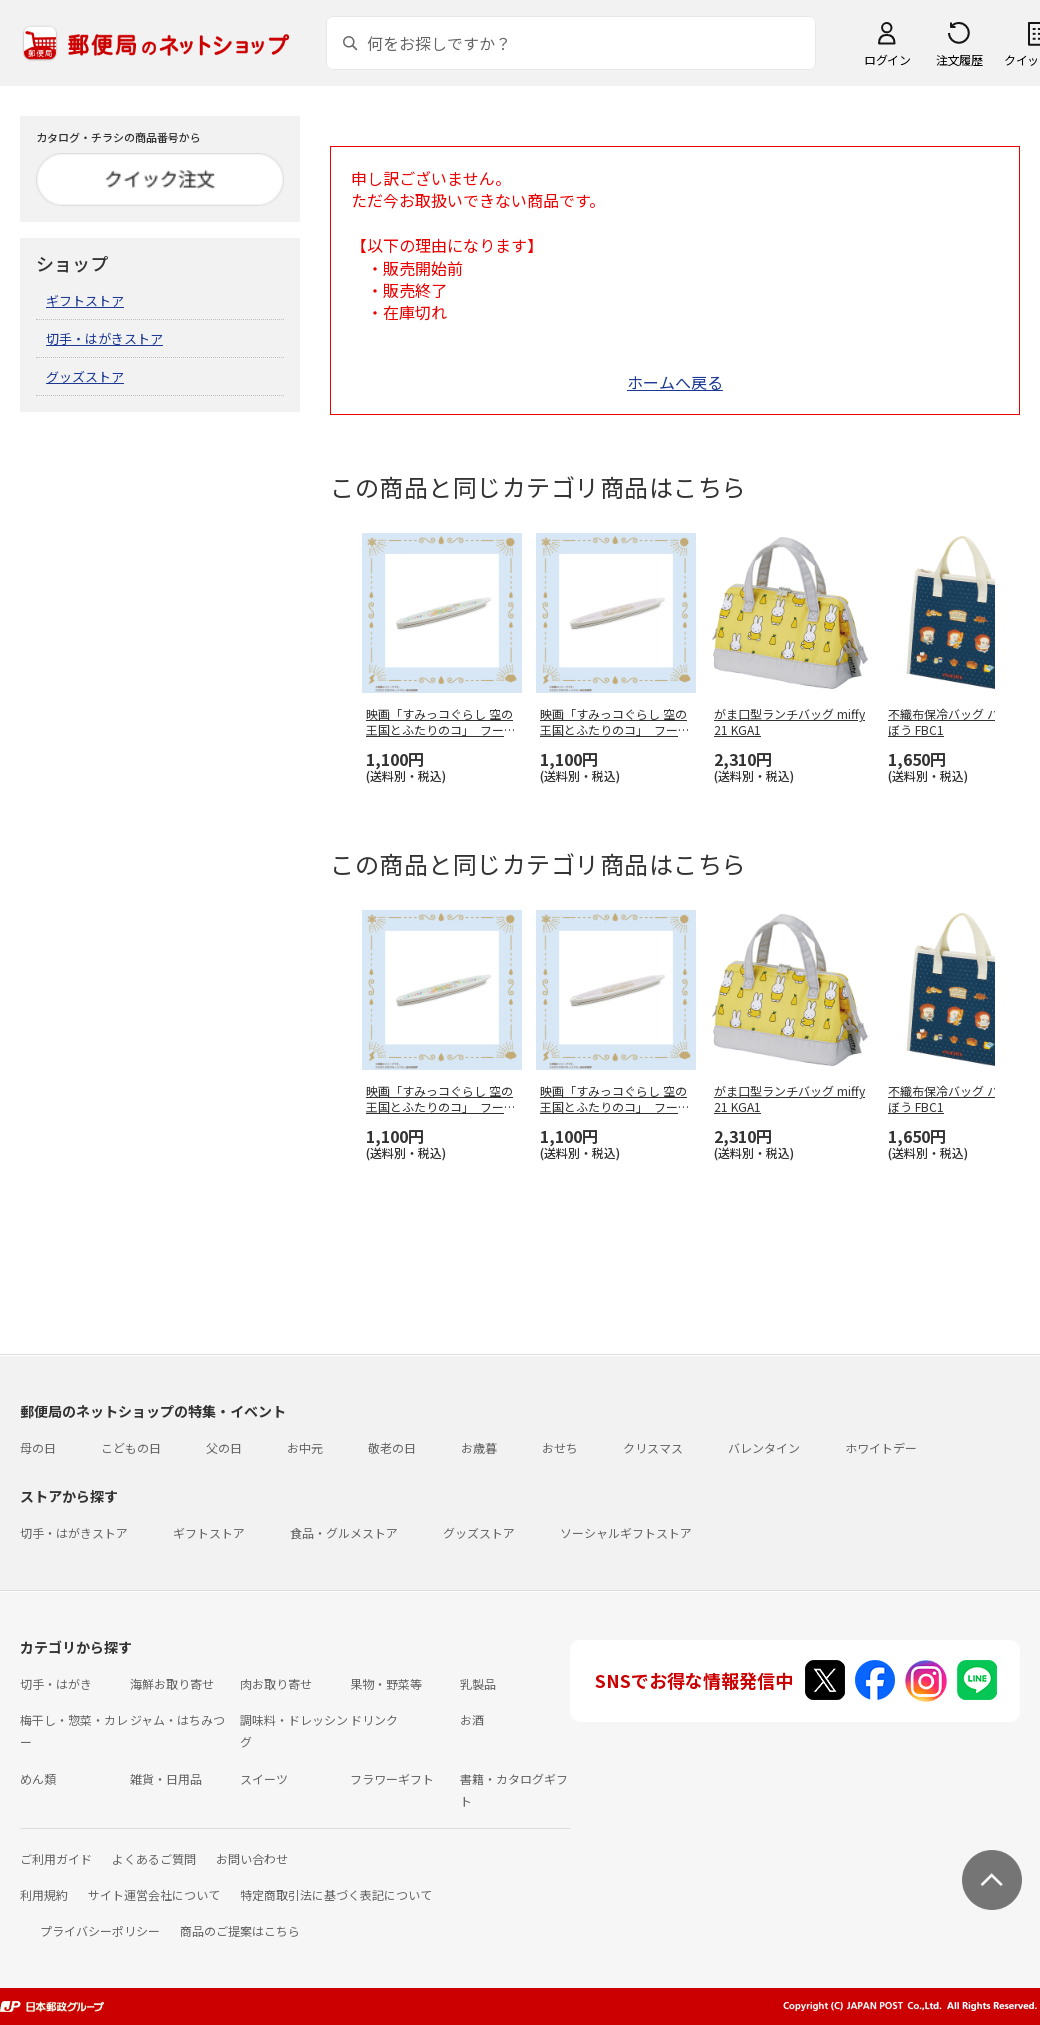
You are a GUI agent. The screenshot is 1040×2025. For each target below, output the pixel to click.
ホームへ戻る (675, 382)
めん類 (38, 1778)
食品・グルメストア (344, 1532)
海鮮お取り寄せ (172, 1683)
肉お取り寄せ (276, 1683)
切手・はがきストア (104, 338)
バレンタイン (764, 1447)
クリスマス (653, 1447)
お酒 (472, 1719)
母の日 (38, 1447)
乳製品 (478, 1683)
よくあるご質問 (154, 1858)
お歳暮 (479, 1447)
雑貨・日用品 (166, 1778)
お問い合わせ (252, 1858)
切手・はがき (56, 1683)
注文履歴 (959, 59)
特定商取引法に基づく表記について (336, 1894)
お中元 (305, 1447)
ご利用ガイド (56, 1858)
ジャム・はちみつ (177, 1719)
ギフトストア (85, 300)
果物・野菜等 (386, 1683)
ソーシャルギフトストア (626, 1532)
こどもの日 (131, 1447)
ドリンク (374, 1719)
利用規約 (44, 1894)
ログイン (887, 59)
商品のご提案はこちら (240, 1930)
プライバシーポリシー (100, 1930)
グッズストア (85, 376)
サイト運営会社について (154, 1894)
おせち (560, 1447)
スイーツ (264, 1778)
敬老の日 (392, 1447)
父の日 (224, 1447)
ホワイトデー (881, 1447)
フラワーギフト (392, 1778)
